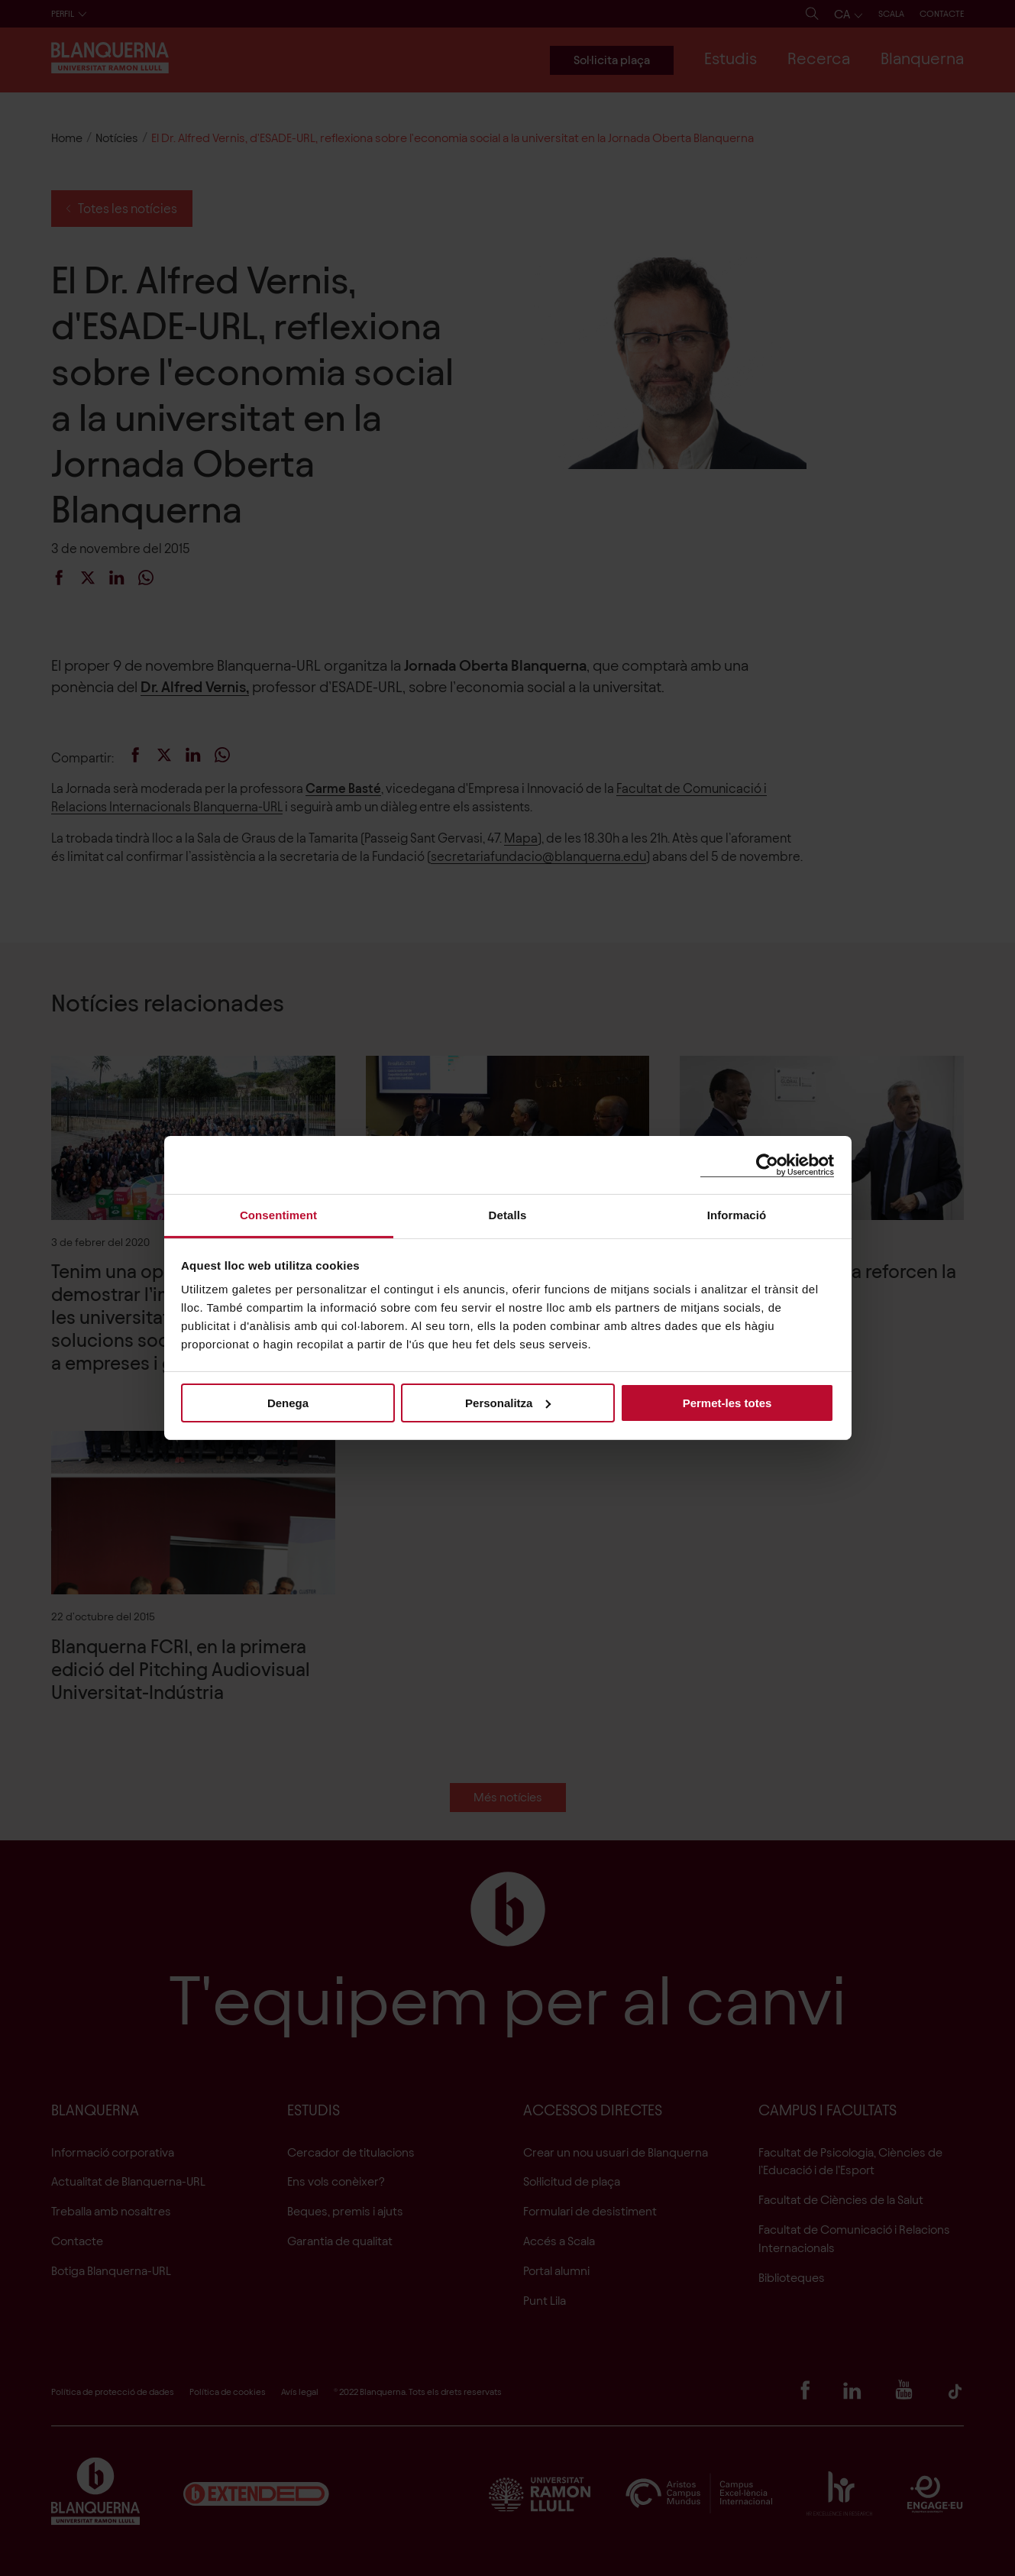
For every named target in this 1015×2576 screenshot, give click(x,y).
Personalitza (508, 1402)
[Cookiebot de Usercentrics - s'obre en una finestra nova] (767, 1164)
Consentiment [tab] (278, 1215)
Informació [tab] (737, 1215)
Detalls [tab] (508, 1215)
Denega (288, 1402)
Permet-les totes (727, 1402)
